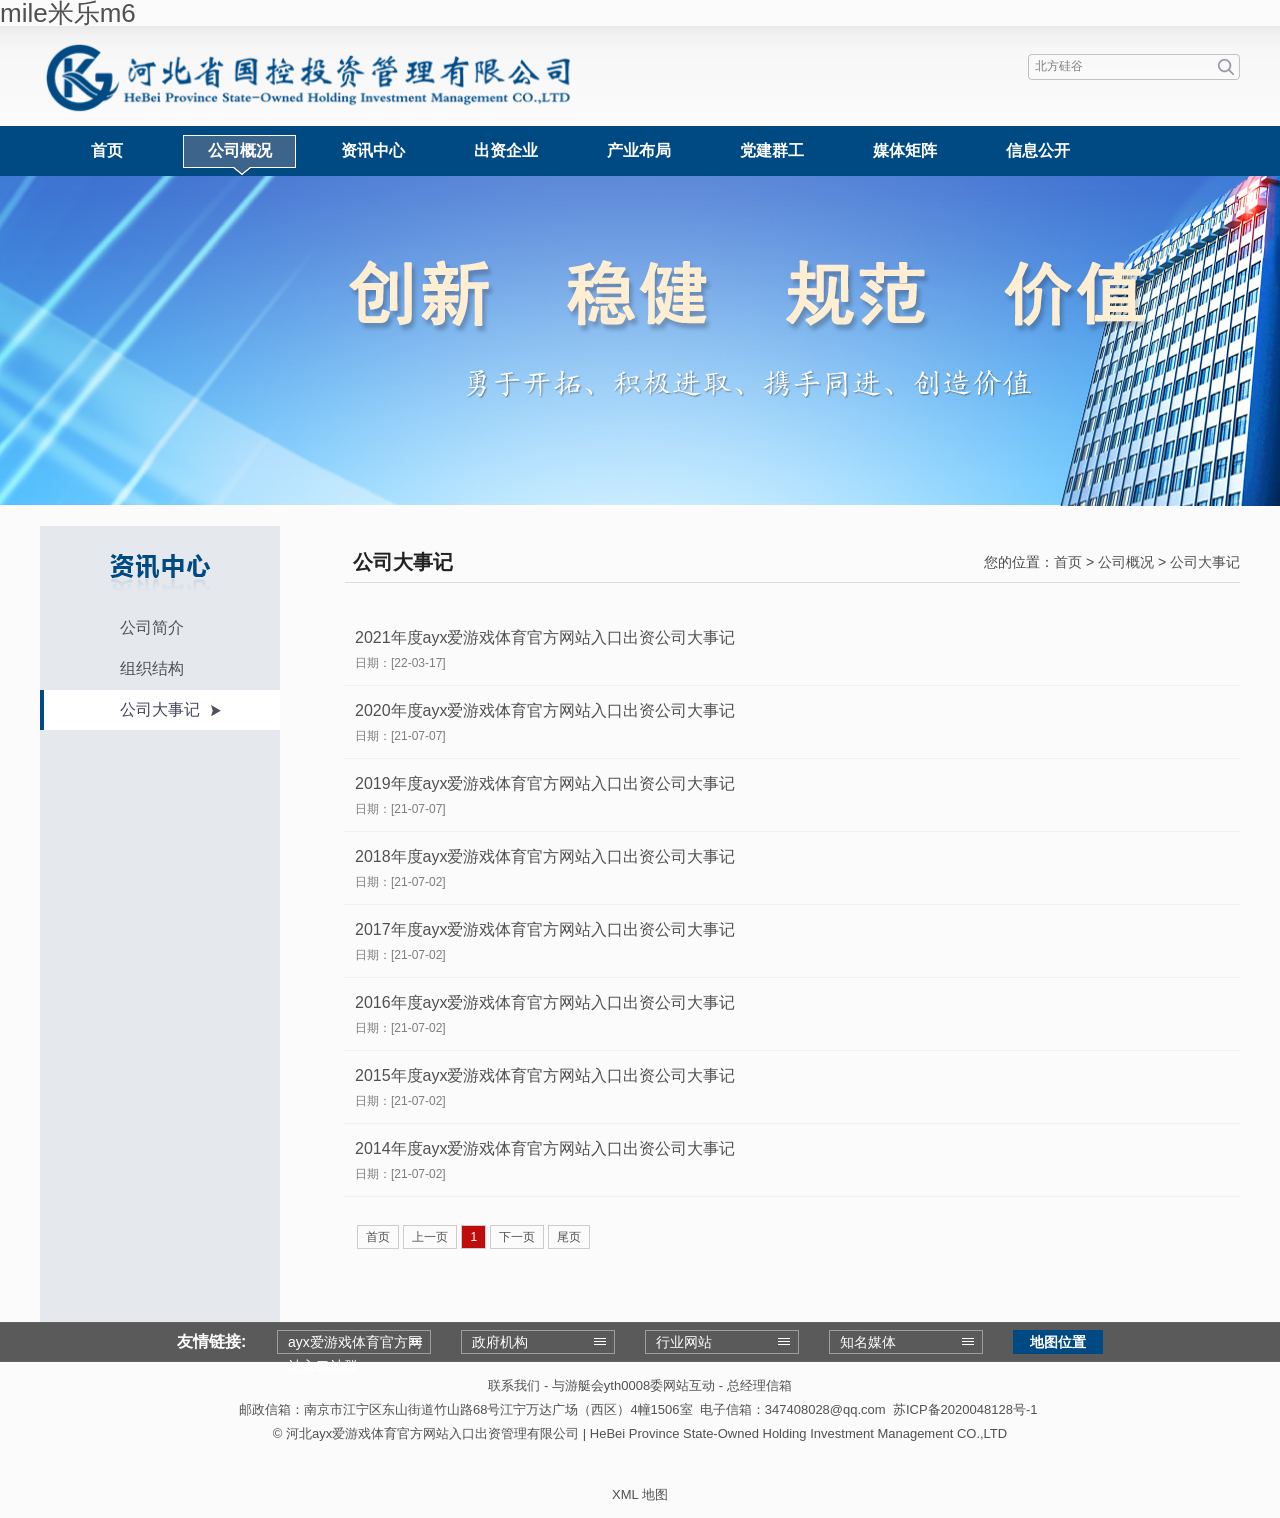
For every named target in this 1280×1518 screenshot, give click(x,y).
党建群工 (772, 150)
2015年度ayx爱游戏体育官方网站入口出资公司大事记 (545, 1075)
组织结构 (152, 668)
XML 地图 (640, 1494)
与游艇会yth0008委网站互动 (633, 1385)
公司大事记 (160, 709)
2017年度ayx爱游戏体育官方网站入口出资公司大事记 (545, 929)
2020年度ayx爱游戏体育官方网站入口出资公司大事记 (545, 710)
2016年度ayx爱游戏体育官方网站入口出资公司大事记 (545, 1002)
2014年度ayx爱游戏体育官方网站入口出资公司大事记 (545, 1148)
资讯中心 (373, 150)
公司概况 (240, 150)
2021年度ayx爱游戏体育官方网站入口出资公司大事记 (545, 637)
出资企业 (506, 150)
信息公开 (1038, 150)
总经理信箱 (759, 1385)
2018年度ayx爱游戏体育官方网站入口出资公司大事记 (545, 856)
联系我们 (514, 1385)
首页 (107, 150)
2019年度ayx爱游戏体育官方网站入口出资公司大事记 (545, 783)
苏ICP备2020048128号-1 (965, 1409)
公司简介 (152, 627)
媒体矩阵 (905, 150)
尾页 (569, 1237)
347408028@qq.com (825, 1409)
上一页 (430, 1237)
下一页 (517, 1237)
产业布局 (639, 150)
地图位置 (1058, 1342)
